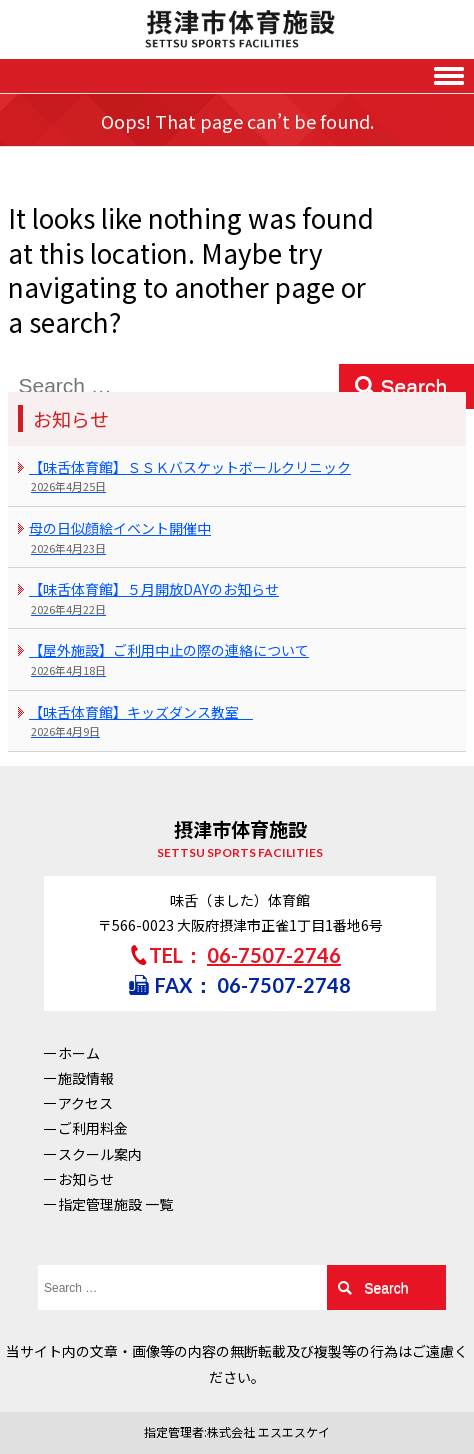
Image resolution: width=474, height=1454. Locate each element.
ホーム (79, 1053)
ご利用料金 (93, 1128)
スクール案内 (100, 1154)
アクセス (85, 1103)
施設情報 (86, 1078)
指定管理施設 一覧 (115, 1204)
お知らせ (86, 1179)
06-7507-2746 (274, 955)
